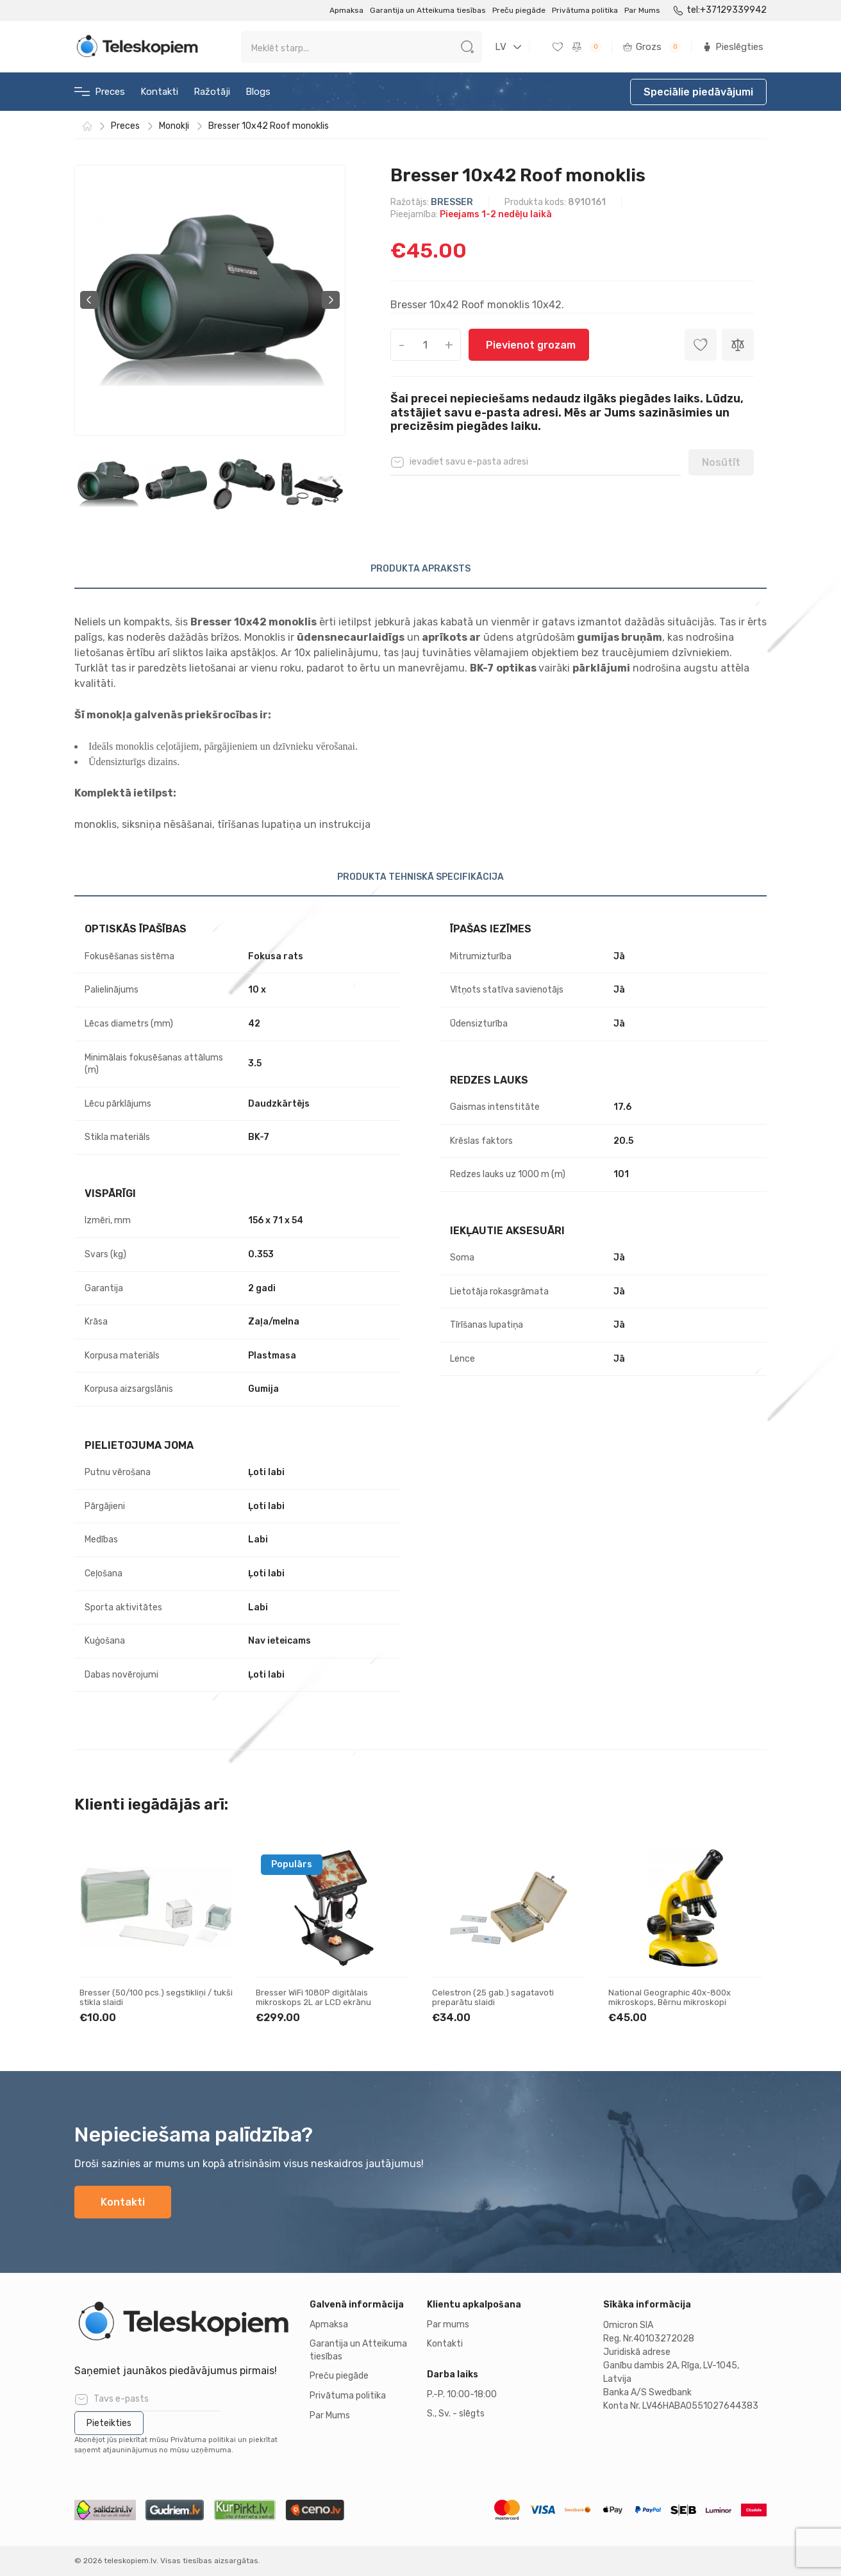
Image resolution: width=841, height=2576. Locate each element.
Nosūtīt (721, 462)
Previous (89, 300)
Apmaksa (346, 10)
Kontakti (159, 91)
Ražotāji (212, 91)
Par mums (448, 2324)
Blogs (258, 91)
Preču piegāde (518, 10)
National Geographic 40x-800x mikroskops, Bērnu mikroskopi (669, 1998)
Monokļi (174, 126)
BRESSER (452, 202)
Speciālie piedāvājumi (698, 92)
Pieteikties (109, 2423)
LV (500, 47)
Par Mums (642, 10)
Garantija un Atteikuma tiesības (428, 10)
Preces (99, 92)
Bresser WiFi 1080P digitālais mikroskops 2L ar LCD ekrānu (313, 1998)
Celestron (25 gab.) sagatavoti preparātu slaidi (493, 1998)
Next (331, 300)
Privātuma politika (585, 10)
